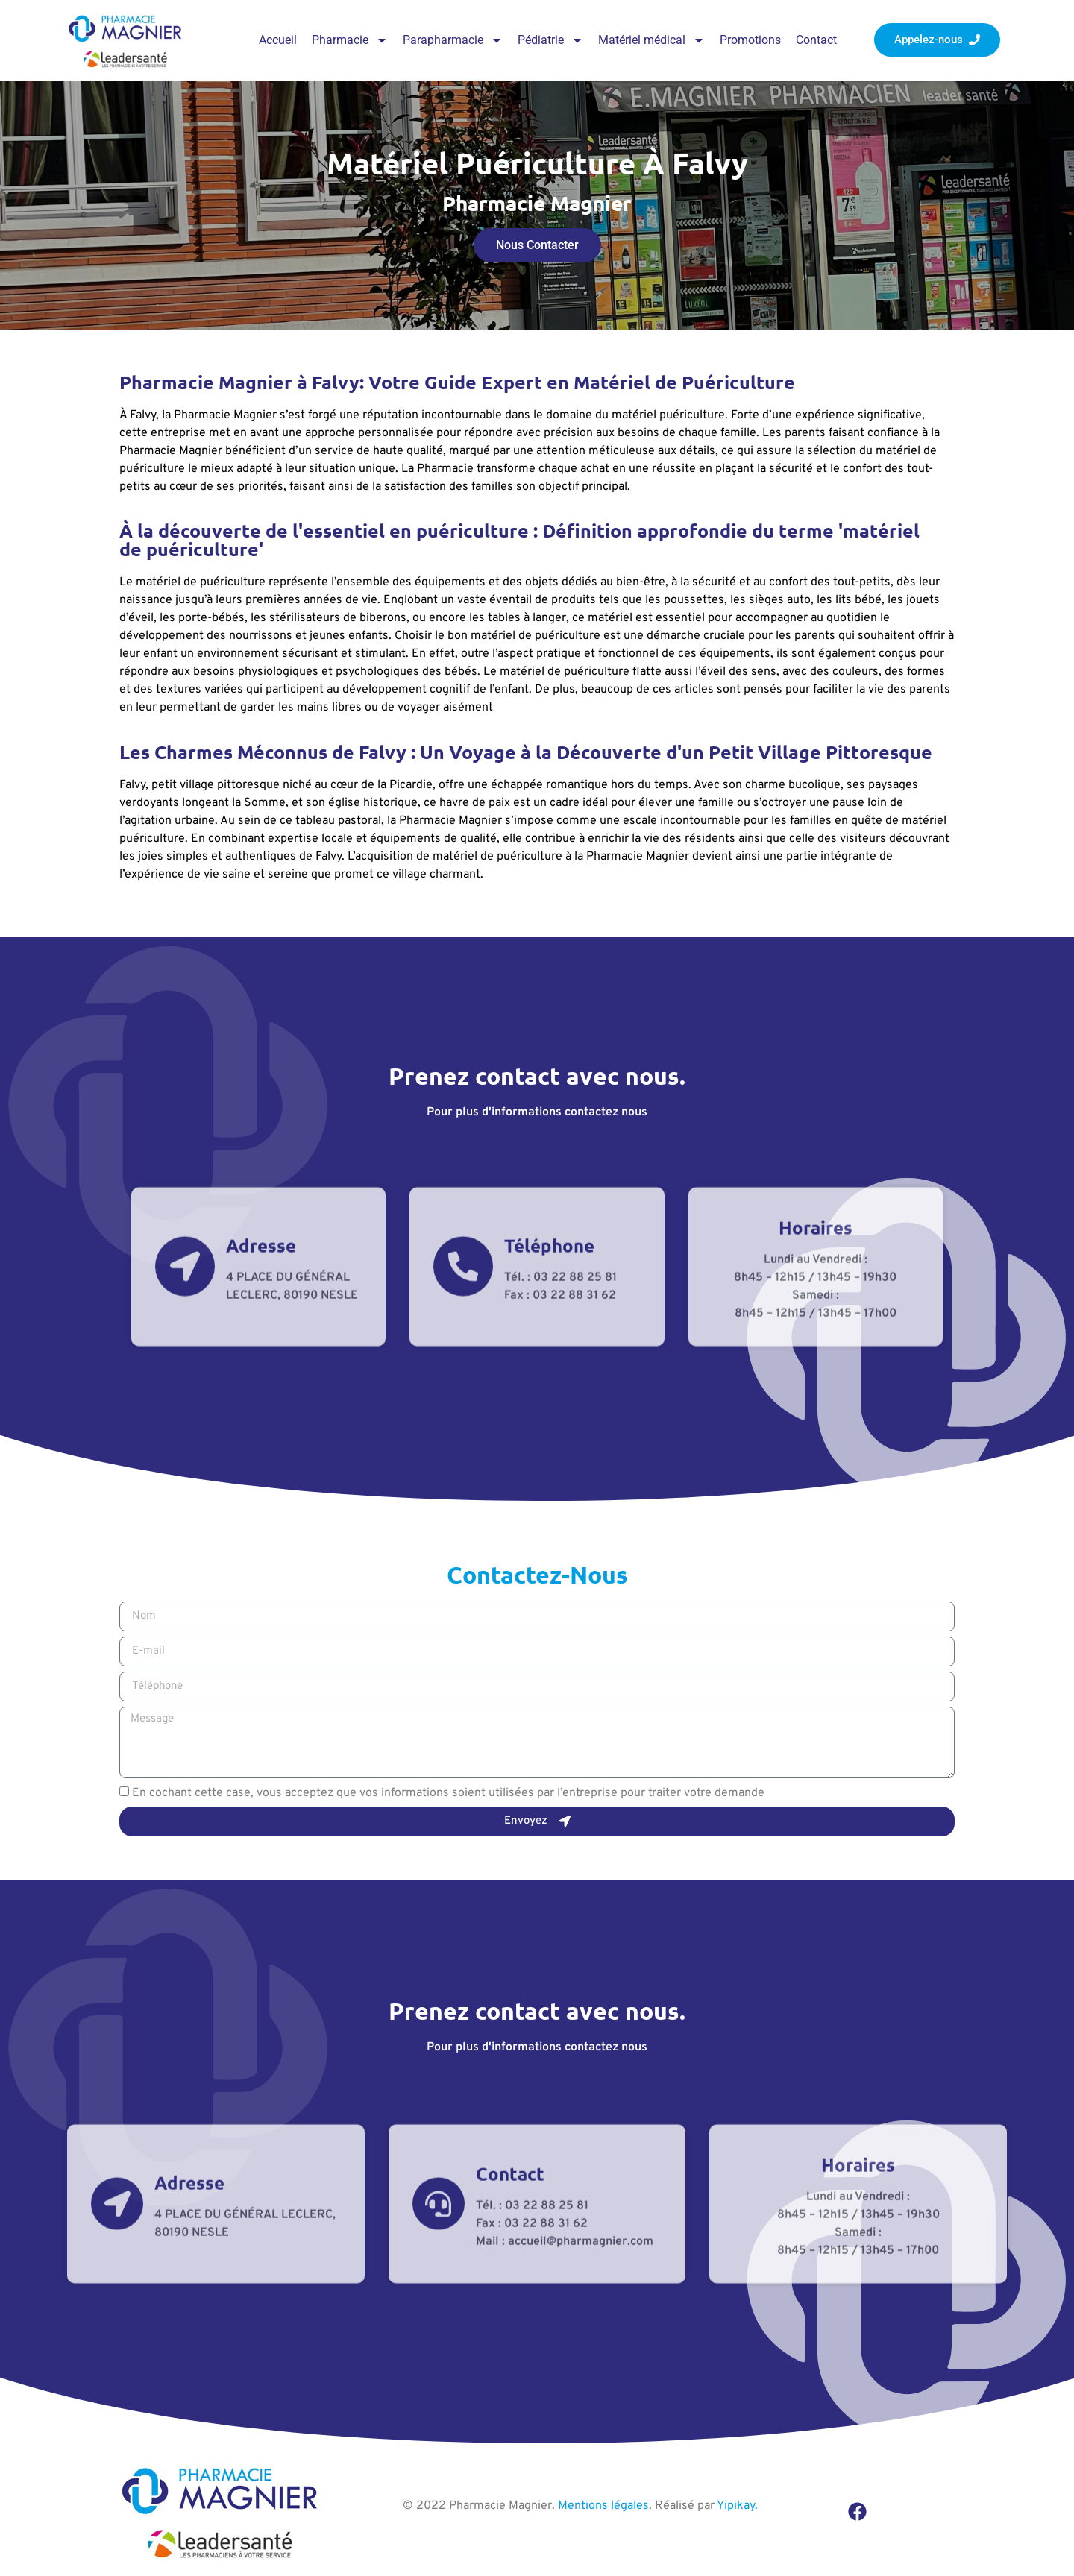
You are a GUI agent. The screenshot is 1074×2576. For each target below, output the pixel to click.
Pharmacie (350, 40)
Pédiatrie (550, 40)
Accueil (278, 40)
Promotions (750, 40)
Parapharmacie (453, 40)
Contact (816, 40)
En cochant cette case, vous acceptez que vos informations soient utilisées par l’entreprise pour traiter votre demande (448, 1793)
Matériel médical (651, 40)
